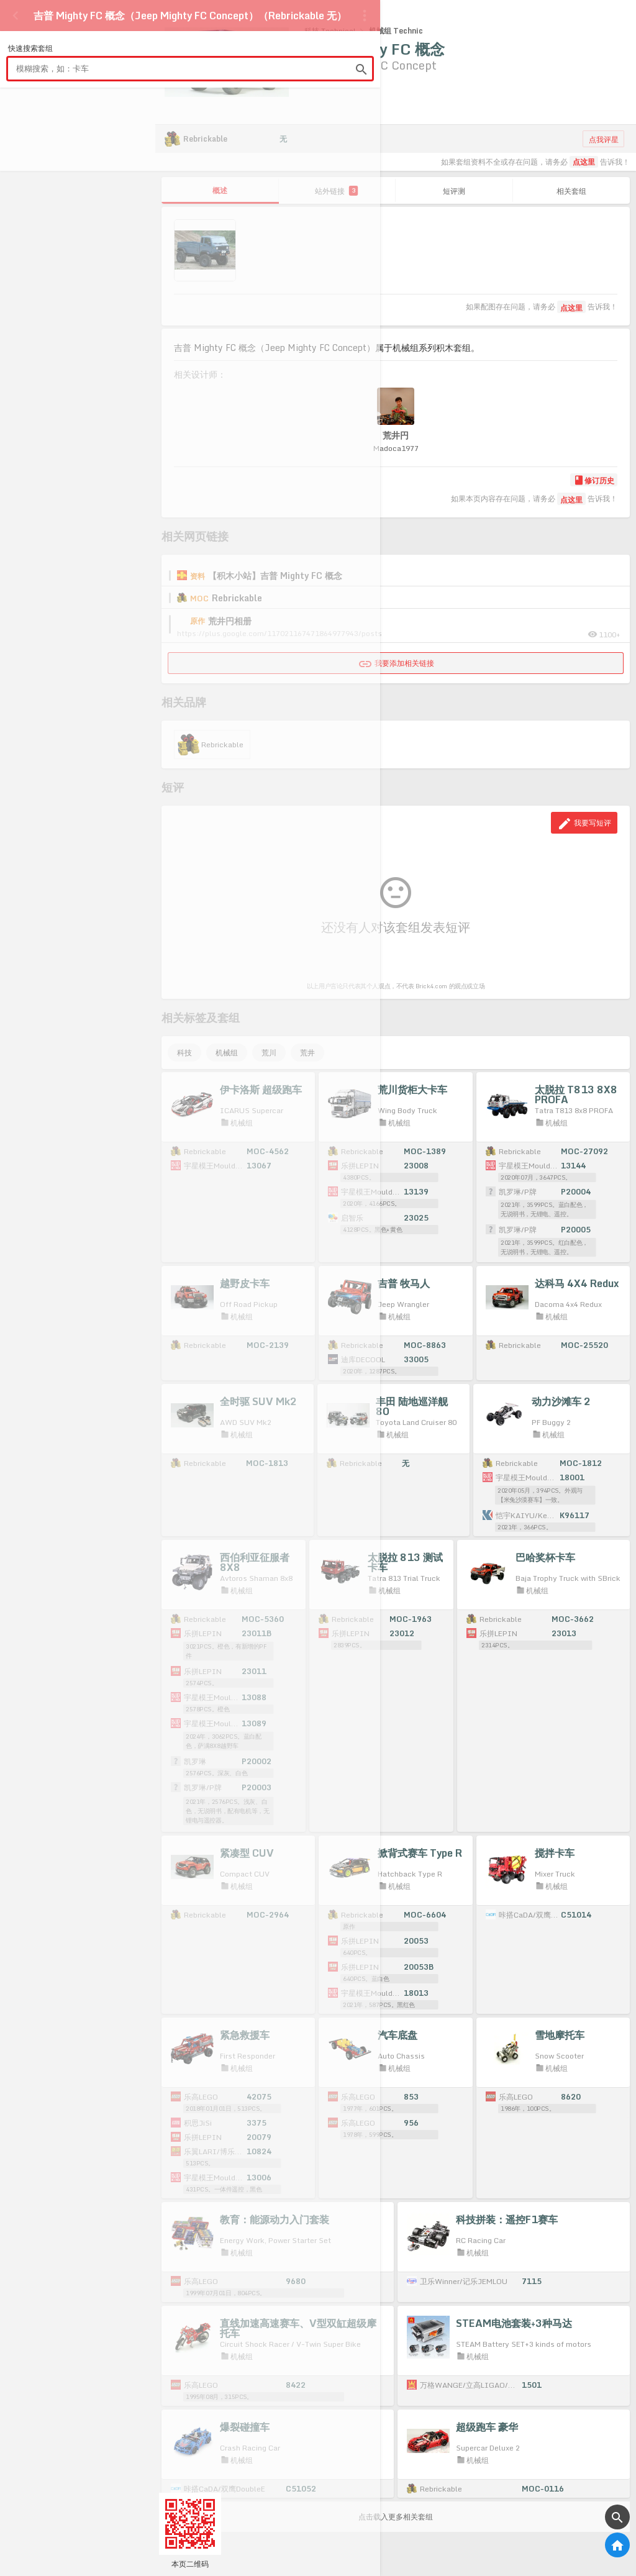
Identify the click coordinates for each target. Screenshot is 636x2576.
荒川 (268, 1052)
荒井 (307, 1052)
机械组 (227, 1052)
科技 (184, 1052)
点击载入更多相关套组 (395, 2505)
